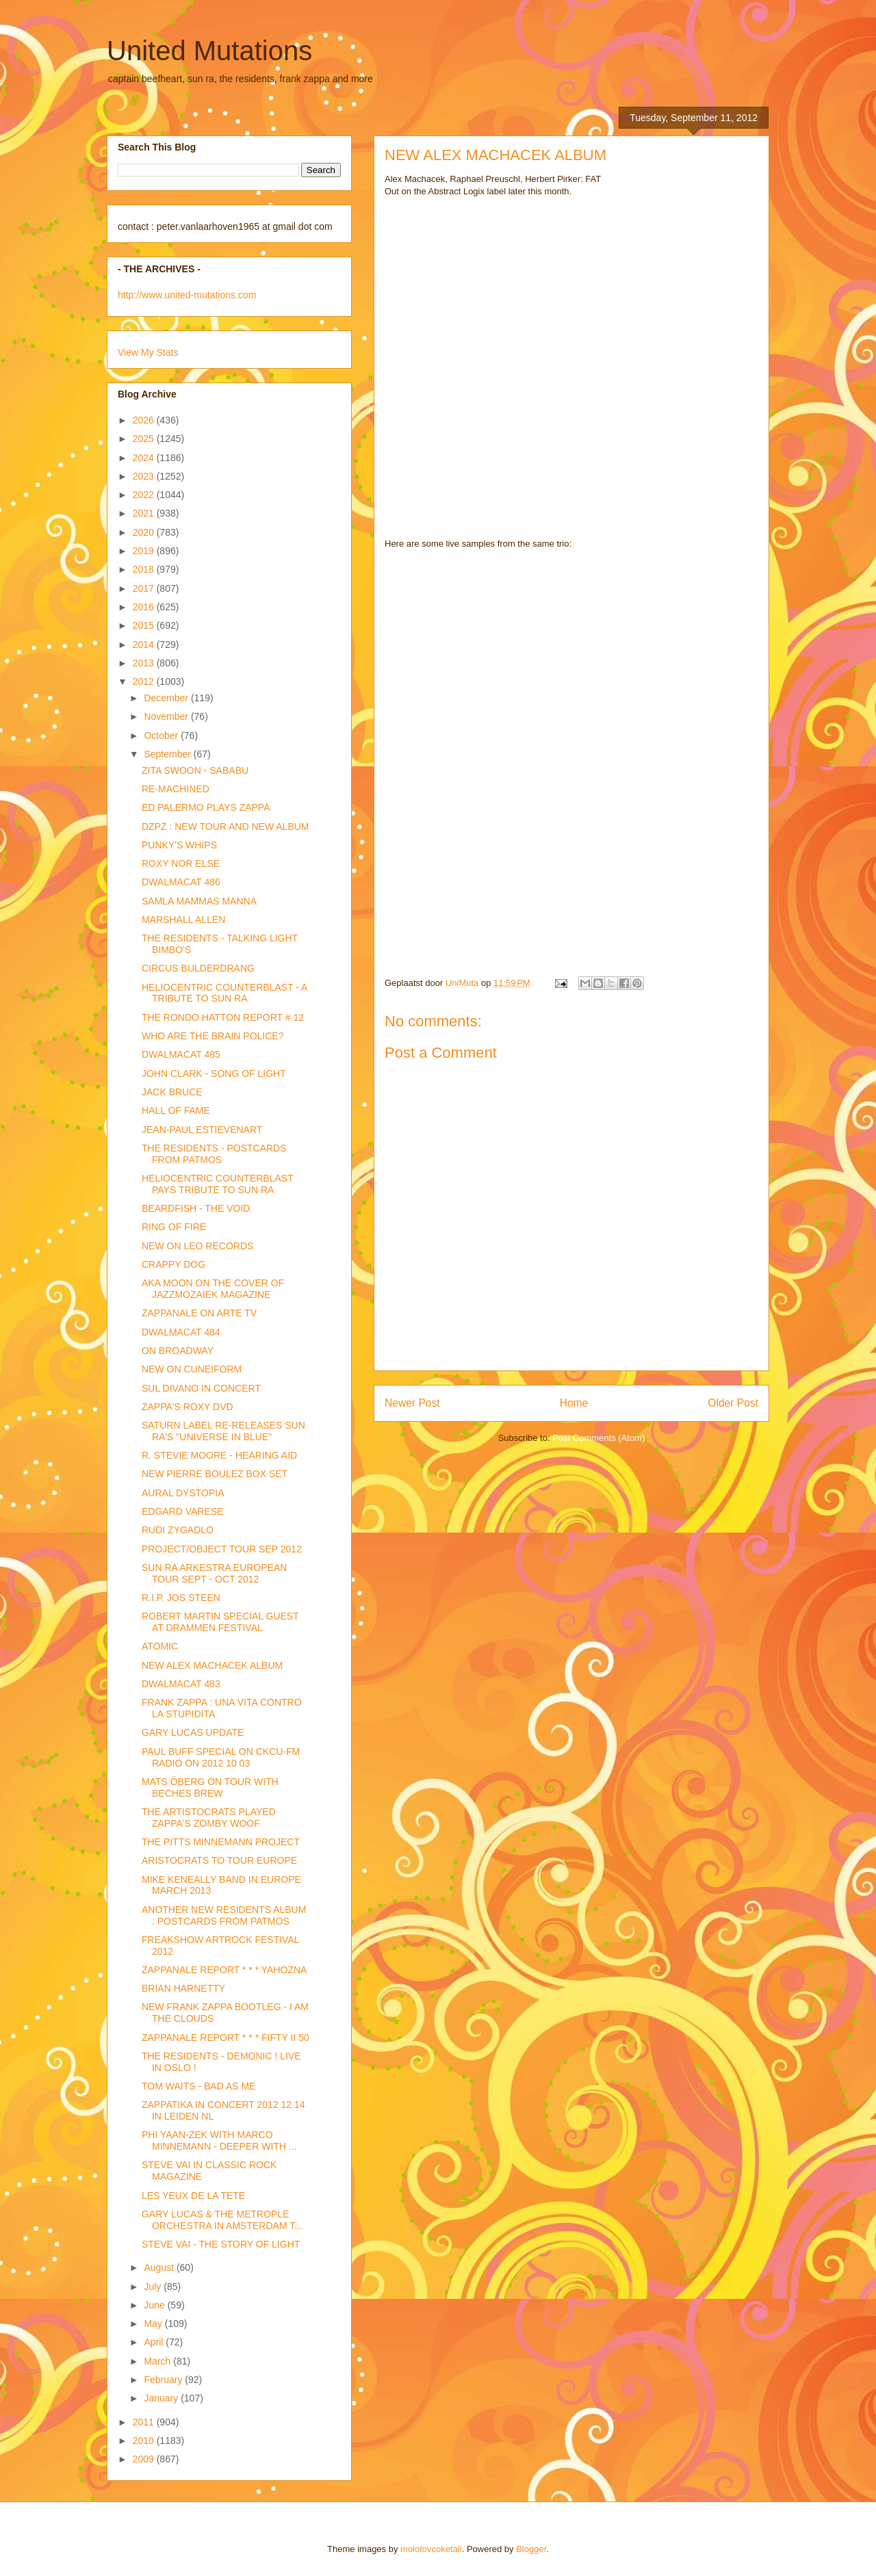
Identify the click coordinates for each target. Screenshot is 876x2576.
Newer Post (412, 1403)
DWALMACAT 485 (181, 1054)
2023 (145, 476)
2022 (145, 494)
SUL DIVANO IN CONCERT (201, 1388)
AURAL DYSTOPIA (183, 1492)
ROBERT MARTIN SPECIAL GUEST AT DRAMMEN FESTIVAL (220, 1622)
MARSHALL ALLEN (183, 919)
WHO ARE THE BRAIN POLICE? (212, 1035)
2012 (145, 681)
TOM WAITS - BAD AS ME (198, 2086)
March (158, 2361)
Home (574, 1403)
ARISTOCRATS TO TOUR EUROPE (219, 1860)
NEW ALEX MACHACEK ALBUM (212, 1665)
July (154, 2286)
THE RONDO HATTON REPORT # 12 (223, 1017)
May (154, 2323)
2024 (145, 457)
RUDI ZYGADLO (178, 1529)
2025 (145, 438)
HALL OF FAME (176, 1110)
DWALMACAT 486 (181, 881)
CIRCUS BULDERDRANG (198, 968)
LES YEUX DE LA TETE (193, 2195)
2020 (145, 532)
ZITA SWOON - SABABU (195, 770)
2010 (145, 2440)
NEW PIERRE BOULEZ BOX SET (214, 1473)
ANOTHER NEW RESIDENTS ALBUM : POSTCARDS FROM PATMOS (224, 1915)
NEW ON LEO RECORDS (197, 1245)
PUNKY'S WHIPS (179, 845)
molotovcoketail (431, 2549)
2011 (145, 2422)
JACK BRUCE (172, 1092)
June (155, 2305)
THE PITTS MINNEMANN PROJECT (221, 1841)
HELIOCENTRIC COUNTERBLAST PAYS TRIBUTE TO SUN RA (217, 1184)
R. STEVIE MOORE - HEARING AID (219, 1455)
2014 (145, 644)
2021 (145, 513)
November (167, 716)
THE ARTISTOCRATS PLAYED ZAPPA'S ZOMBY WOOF (209, 1817)
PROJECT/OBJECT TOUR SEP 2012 (222, 1549)
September (168, 754)
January (162, 2398)
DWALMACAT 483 (181, 1683)
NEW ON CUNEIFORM (192, 1369)
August (160, 2267)
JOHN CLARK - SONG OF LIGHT (214, 1073)
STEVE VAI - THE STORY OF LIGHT (221, 2244)
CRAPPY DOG (173, 1264)
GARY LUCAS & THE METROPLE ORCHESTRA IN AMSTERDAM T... (222, 2220)
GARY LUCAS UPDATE (193, 1732)
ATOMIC (160, 1646)
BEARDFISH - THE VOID (196, 1208)
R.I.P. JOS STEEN (181, 1597)
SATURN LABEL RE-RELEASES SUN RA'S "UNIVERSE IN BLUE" (223, 1431)
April (155, 2342)
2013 (145, 663)
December (167, 697)
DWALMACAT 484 (181, 1332)
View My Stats (148, 352)
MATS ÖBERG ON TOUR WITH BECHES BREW (210, 1787)
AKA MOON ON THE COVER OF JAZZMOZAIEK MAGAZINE (213, 1288)
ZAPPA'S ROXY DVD (187, 1406)
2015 (145, 625)
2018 (145, 569)
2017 (145, 588)
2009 (145, 2459)
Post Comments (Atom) (598, 1438)
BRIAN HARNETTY (183, 1988)
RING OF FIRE (174, 1226)
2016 (145, 606)
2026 (145, 420)
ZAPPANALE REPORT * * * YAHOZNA (224, 1969)
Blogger (531, 2549)
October (162, 735)
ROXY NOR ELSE (181, 863)
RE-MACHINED (175, 788)
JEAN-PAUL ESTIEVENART (202, 1129)
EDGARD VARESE (183, 1511)
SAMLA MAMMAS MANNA (199, 901)
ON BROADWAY (178, 1350)
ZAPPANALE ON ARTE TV (199, 1312)
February (164, 2379)
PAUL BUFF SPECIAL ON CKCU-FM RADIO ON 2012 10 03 (221, 1757)
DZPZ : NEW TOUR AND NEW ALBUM (225, 826)
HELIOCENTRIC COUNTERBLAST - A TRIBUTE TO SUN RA (224, 993)
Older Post (733, 1403)
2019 (145, 550)
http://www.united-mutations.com (187, 294)
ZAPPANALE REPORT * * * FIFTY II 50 (225, 2037)
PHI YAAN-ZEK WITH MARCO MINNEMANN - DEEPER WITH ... (219, 2140)
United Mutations (209, 51)
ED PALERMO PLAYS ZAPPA (206, 807)
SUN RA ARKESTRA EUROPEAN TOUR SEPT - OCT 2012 (214, 1573)
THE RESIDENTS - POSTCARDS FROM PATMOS (214, 1154)
